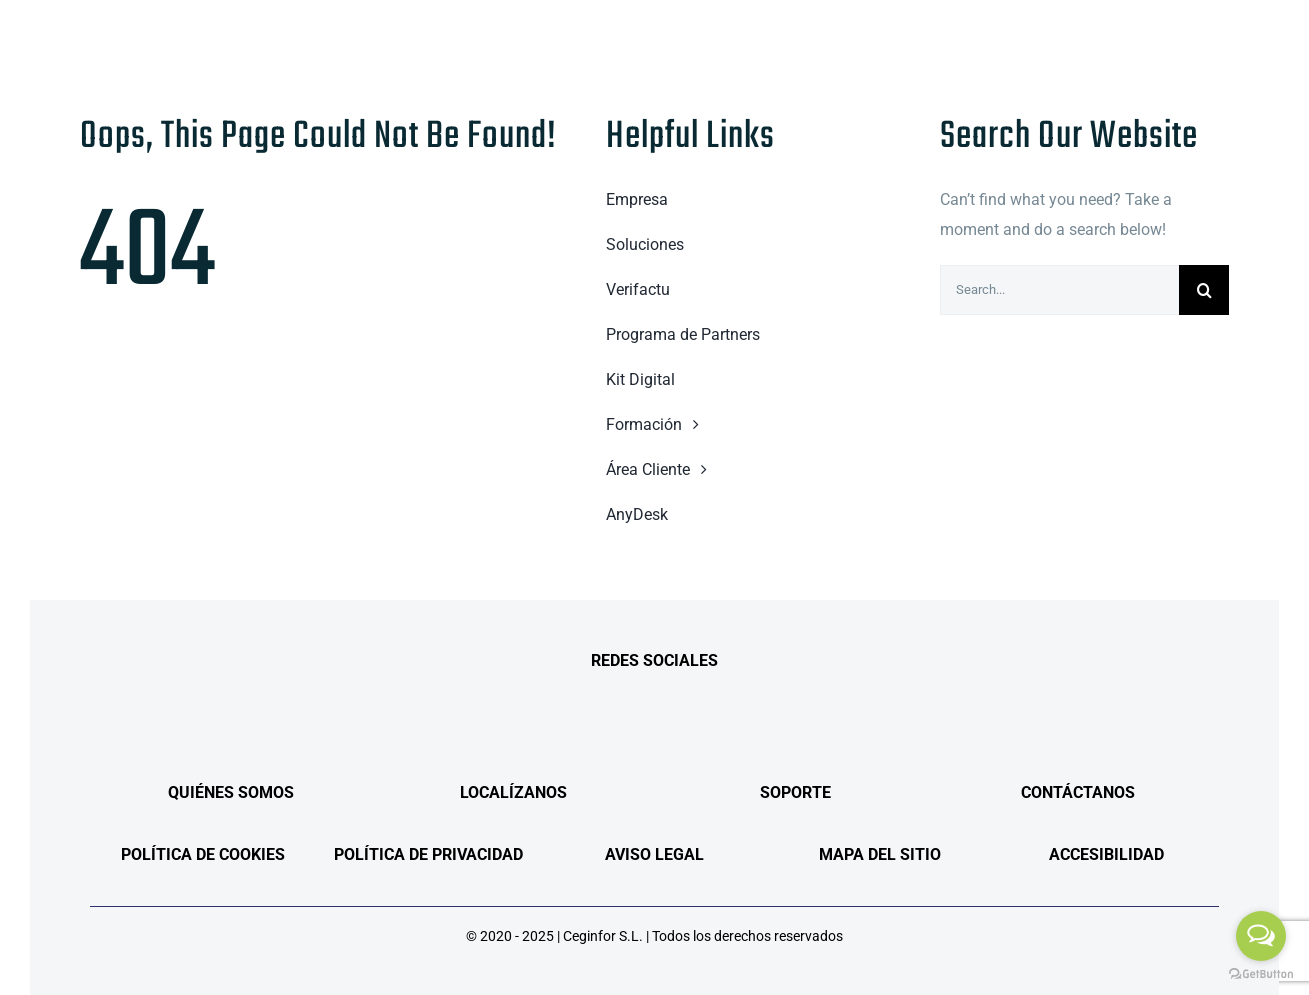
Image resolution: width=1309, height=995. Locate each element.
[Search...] (1059, 290)
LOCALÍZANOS (513, 792)
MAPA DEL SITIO (880, 854)
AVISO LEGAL (654, 854)
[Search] (1204, 290)
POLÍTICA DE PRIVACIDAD (428, 854)
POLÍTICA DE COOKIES (203, 854)
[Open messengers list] (1261, 936)
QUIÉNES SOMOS (231, 792)
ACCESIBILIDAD (1106, 854)
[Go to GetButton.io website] (1261, 974)
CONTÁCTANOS (1078, 792)
